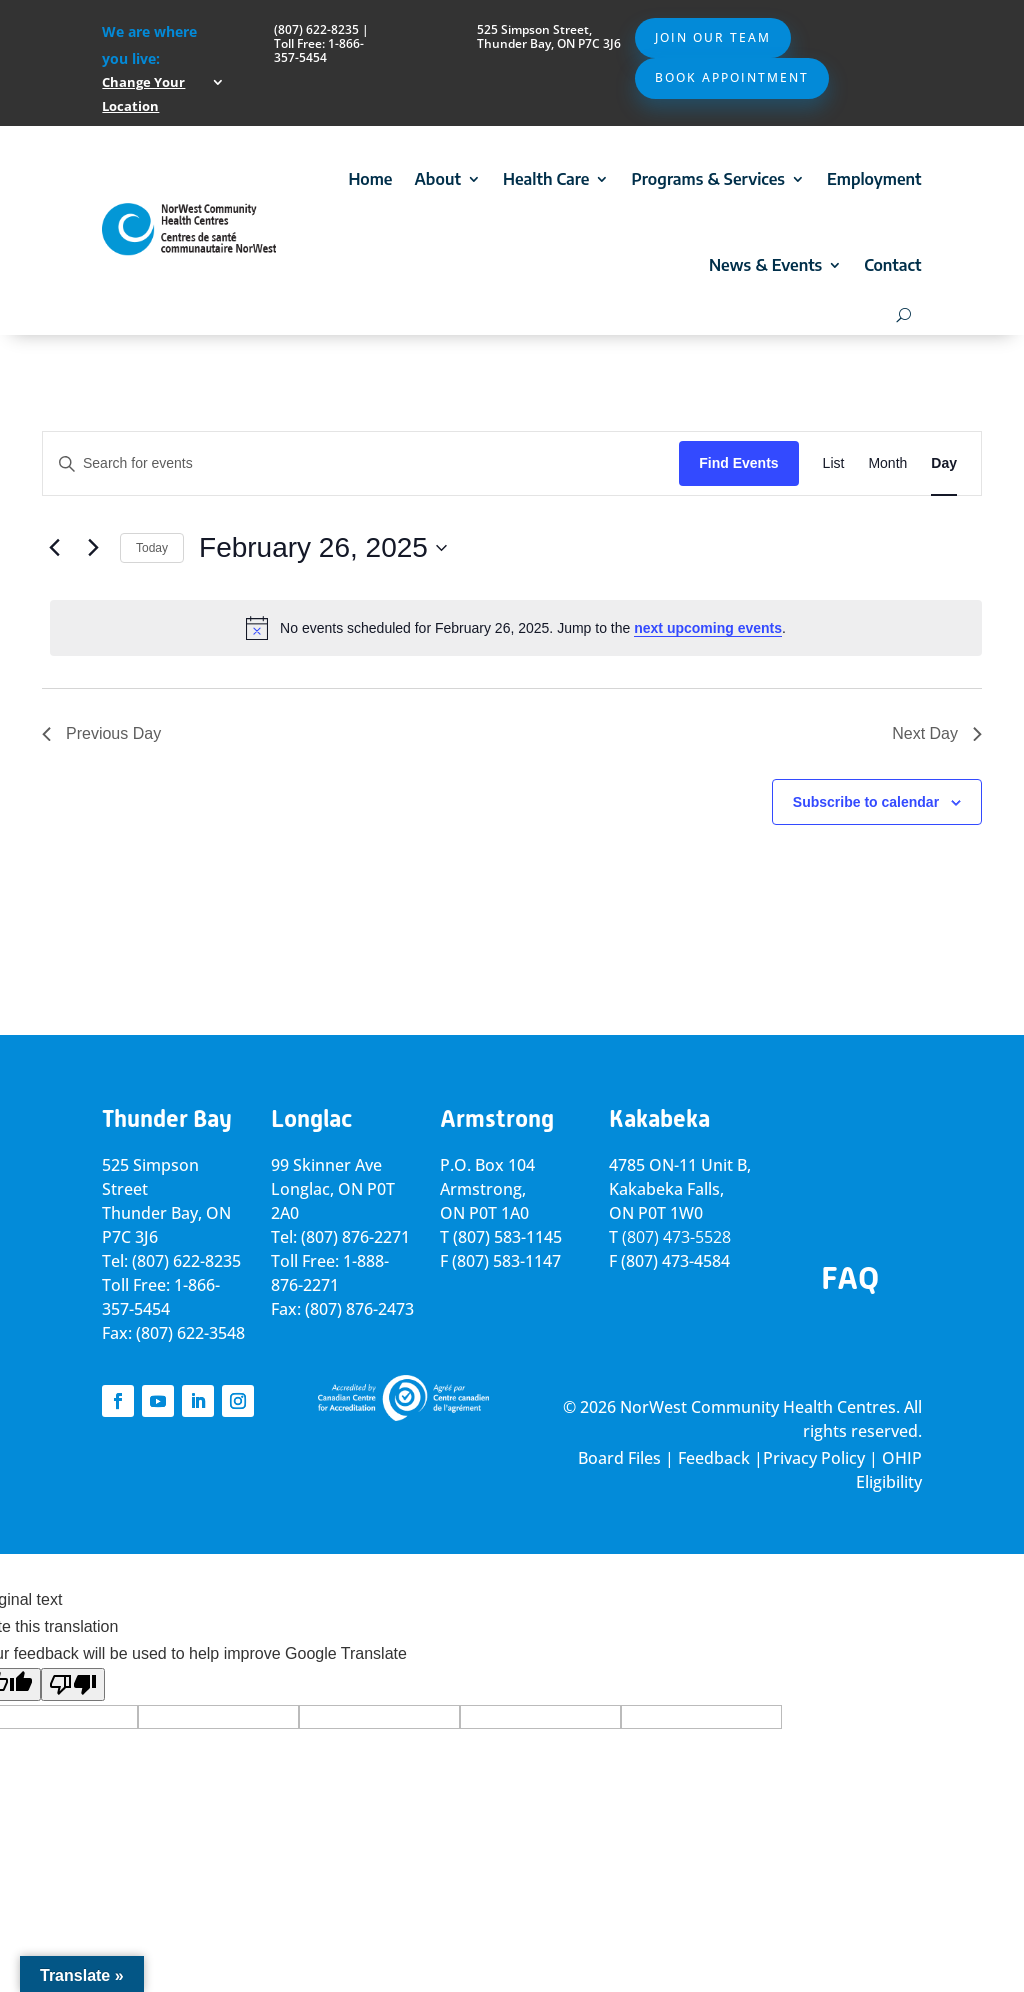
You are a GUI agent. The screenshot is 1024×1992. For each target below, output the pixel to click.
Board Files (619, 1458)
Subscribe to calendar (866, 802)
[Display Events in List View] (834, 463)
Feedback (714, 1458)
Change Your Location (143, 94)
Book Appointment (732, 77)
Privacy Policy (814, 1458)
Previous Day (101, 733)
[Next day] (93, 548)
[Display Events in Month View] (887, 463)
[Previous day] (54, 548)
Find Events (738, 463)
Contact (892, 265)
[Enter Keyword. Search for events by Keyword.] (361, 463)
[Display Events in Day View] (944, 463)
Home (370, 179)
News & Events (765, 265)
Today (152, 548)
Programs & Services (708, 179)
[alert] (516, 628)
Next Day (937, 733)
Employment (874, 179)
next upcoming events (708, 628)
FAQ (850, 1278)
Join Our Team (713, 37)
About (438, 179)
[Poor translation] (73, 1684)
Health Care (546, 179)
